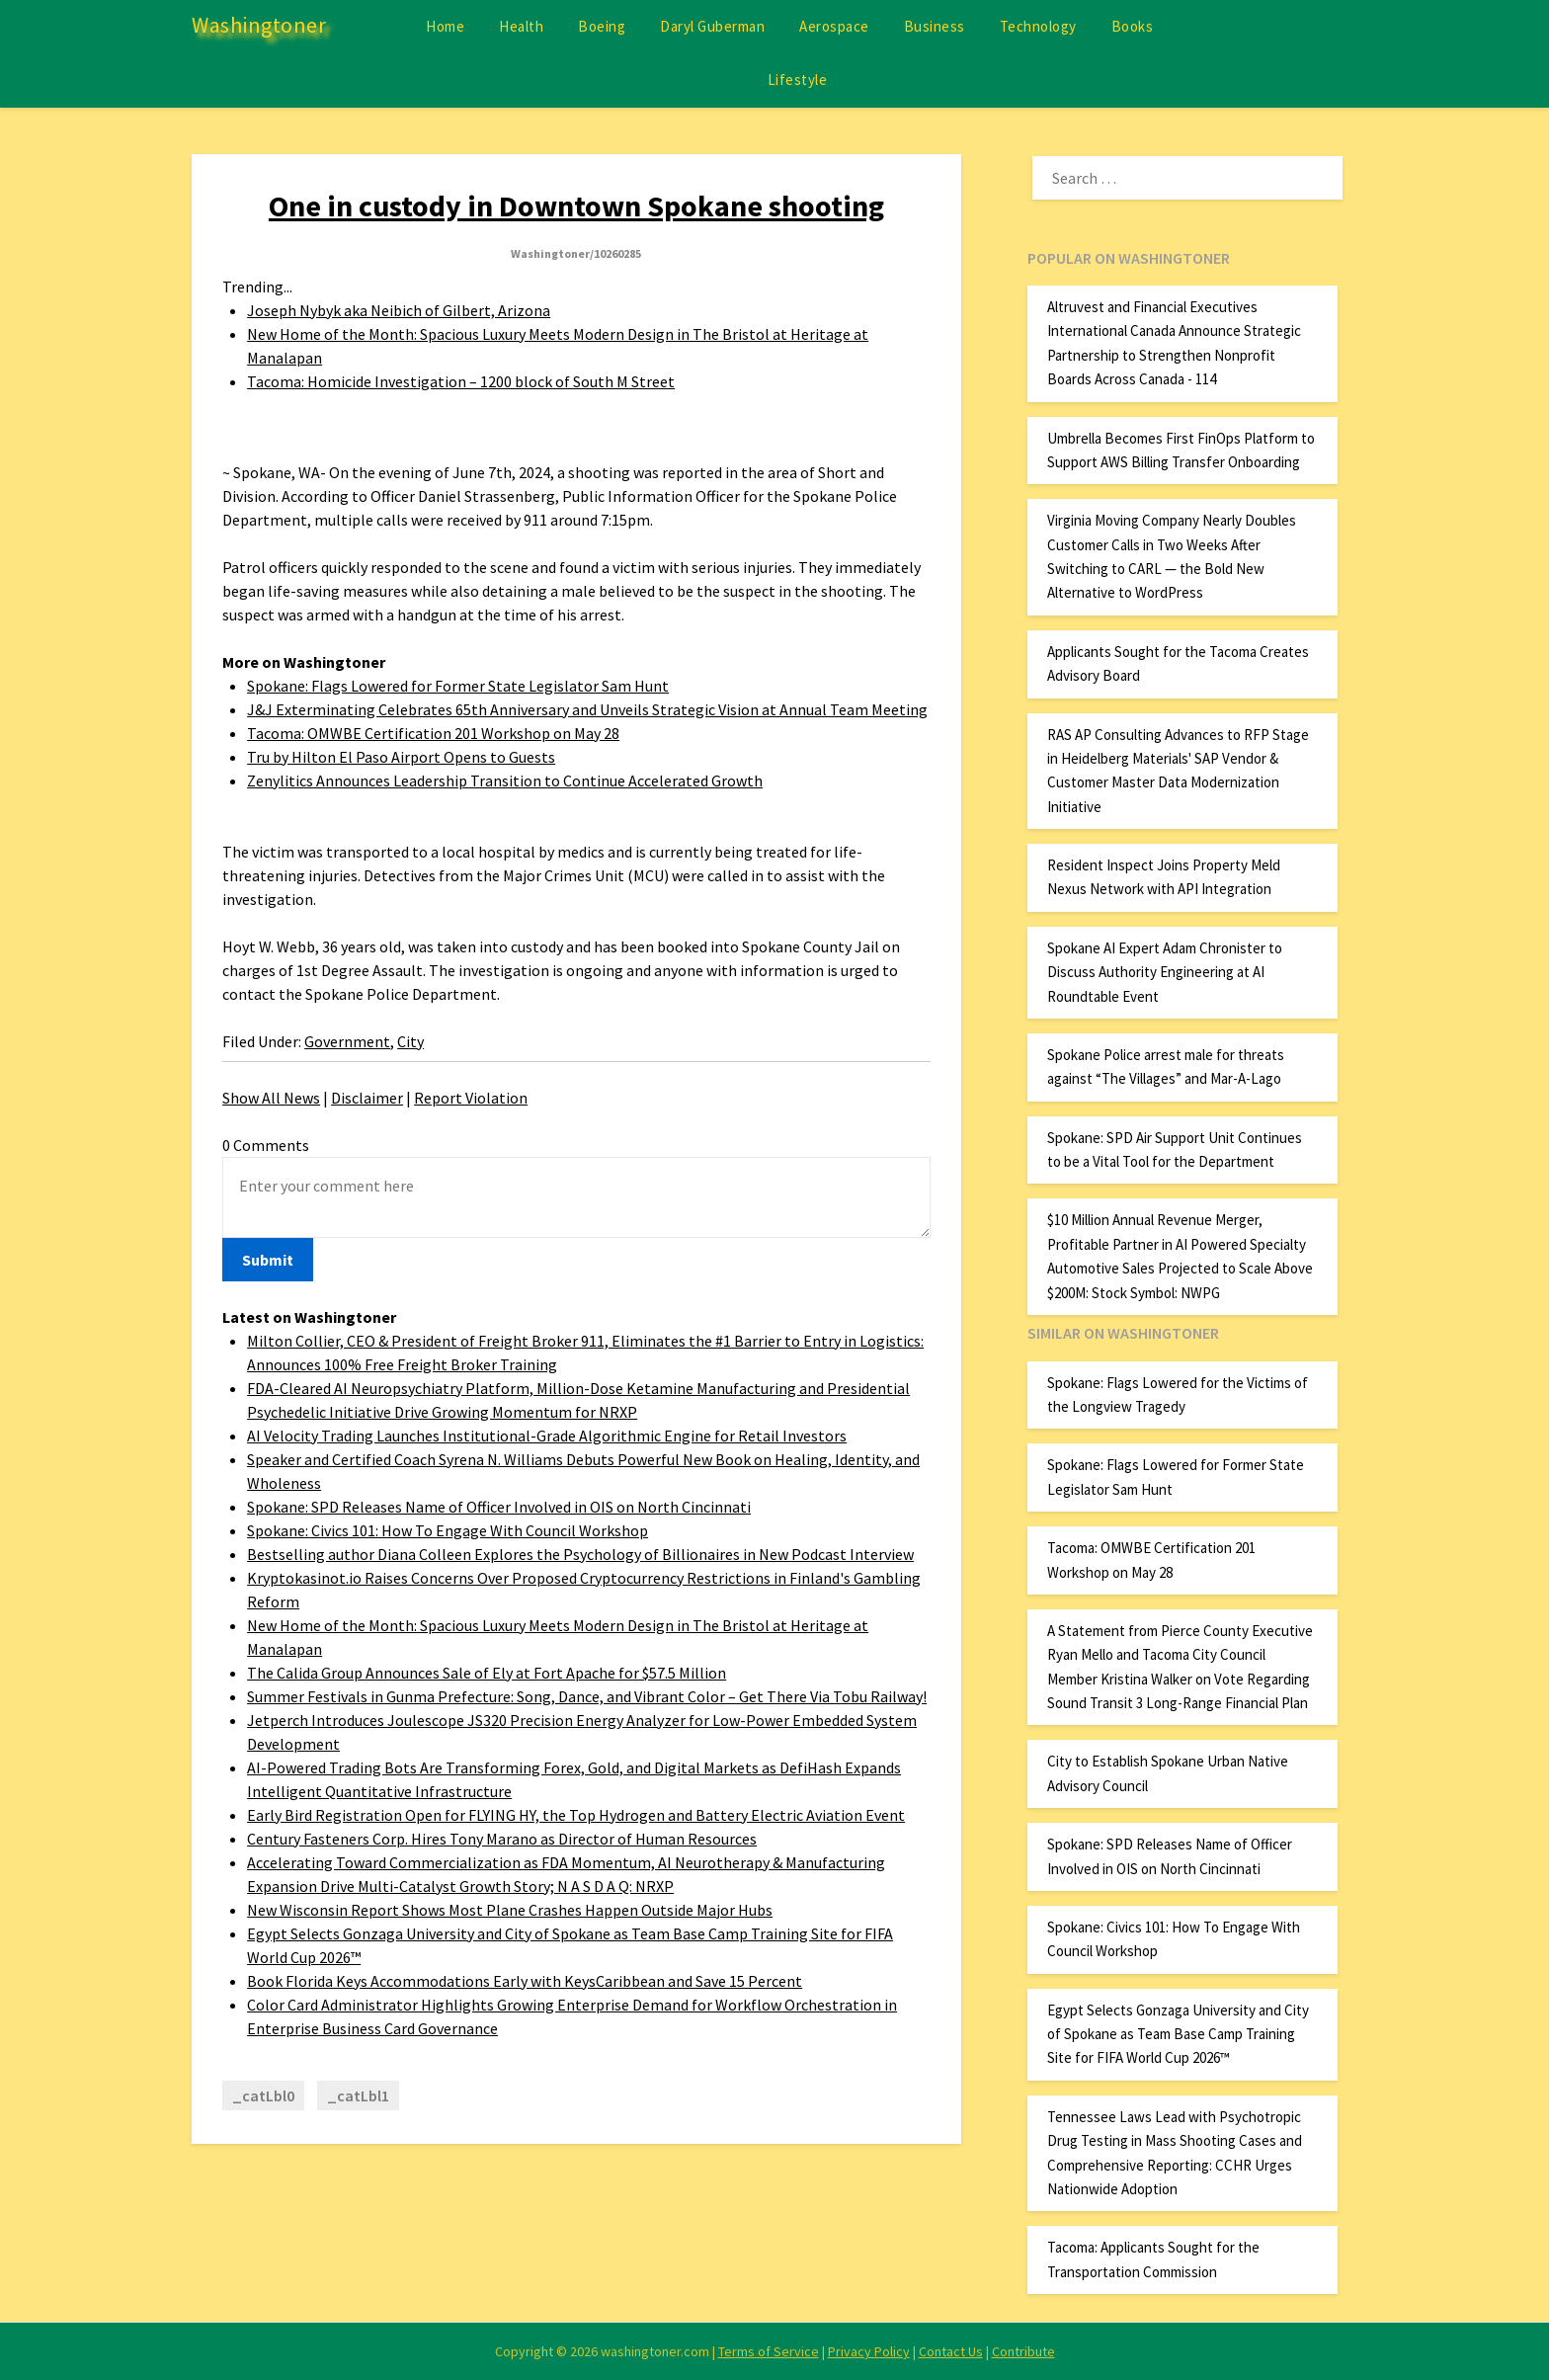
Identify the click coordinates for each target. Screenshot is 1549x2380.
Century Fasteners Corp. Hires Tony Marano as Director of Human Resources (502, 1838)
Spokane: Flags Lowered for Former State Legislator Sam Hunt (458, 686)
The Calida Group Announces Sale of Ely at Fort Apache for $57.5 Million (486, 1672)
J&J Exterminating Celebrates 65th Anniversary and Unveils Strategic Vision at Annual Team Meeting (587, 709)
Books (1132, 26)
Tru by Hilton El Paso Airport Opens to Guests (401, 757)
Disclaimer (367, 1098)
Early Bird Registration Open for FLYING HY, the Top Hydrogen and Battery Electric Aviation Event (576, 1815)
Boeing (601, 26)
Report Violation (471, 1098)
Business (934, 26)
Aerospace (834, 26)
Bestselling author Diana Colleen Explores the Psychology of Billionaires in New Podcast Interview (580, 1554)
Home (445, 26)
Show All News (271, 1098)
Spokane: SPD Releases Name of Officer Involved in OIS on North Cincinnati (499, 1507)
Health (521, 26)
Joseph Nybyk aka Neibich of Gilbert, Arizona (398, 310)
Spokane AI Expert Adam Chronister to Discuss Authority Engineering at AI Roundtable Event (1164, 972)
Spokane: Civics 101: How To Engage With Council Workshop (447, 1530)
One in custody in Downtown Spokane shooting (576, 205)
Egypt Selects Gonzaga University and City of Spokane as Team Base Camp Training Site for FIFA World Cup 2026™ (1178, 2034)
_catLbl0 (263, 2095)
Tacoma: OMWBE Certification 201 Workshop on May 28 (433, 733)
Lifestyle (798, 79)
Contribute (1023, 2351)
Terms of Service (768, 2351)
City (410, 1041)
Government (347, 1041)
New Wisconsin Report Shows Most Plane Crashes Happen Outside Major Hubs (510, 1910)
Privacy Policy (869, 2351)
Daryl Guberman (712, 26)
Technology (1038, 26)
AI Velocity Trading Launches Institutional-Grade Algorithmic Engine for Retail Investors (547, 1435)
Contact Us (951, 2351)
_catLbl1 (358, 2095)
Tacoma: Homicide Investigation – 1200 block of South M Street (461, 381)
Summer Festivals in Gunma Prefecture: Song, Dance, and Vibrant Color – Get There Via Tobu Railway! (587, 1696)
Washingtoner (259, 25)
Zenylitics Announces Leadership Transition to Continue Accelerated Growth (505, 780)
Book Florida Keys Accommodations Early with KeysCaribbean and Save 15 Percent (524, 1981)
